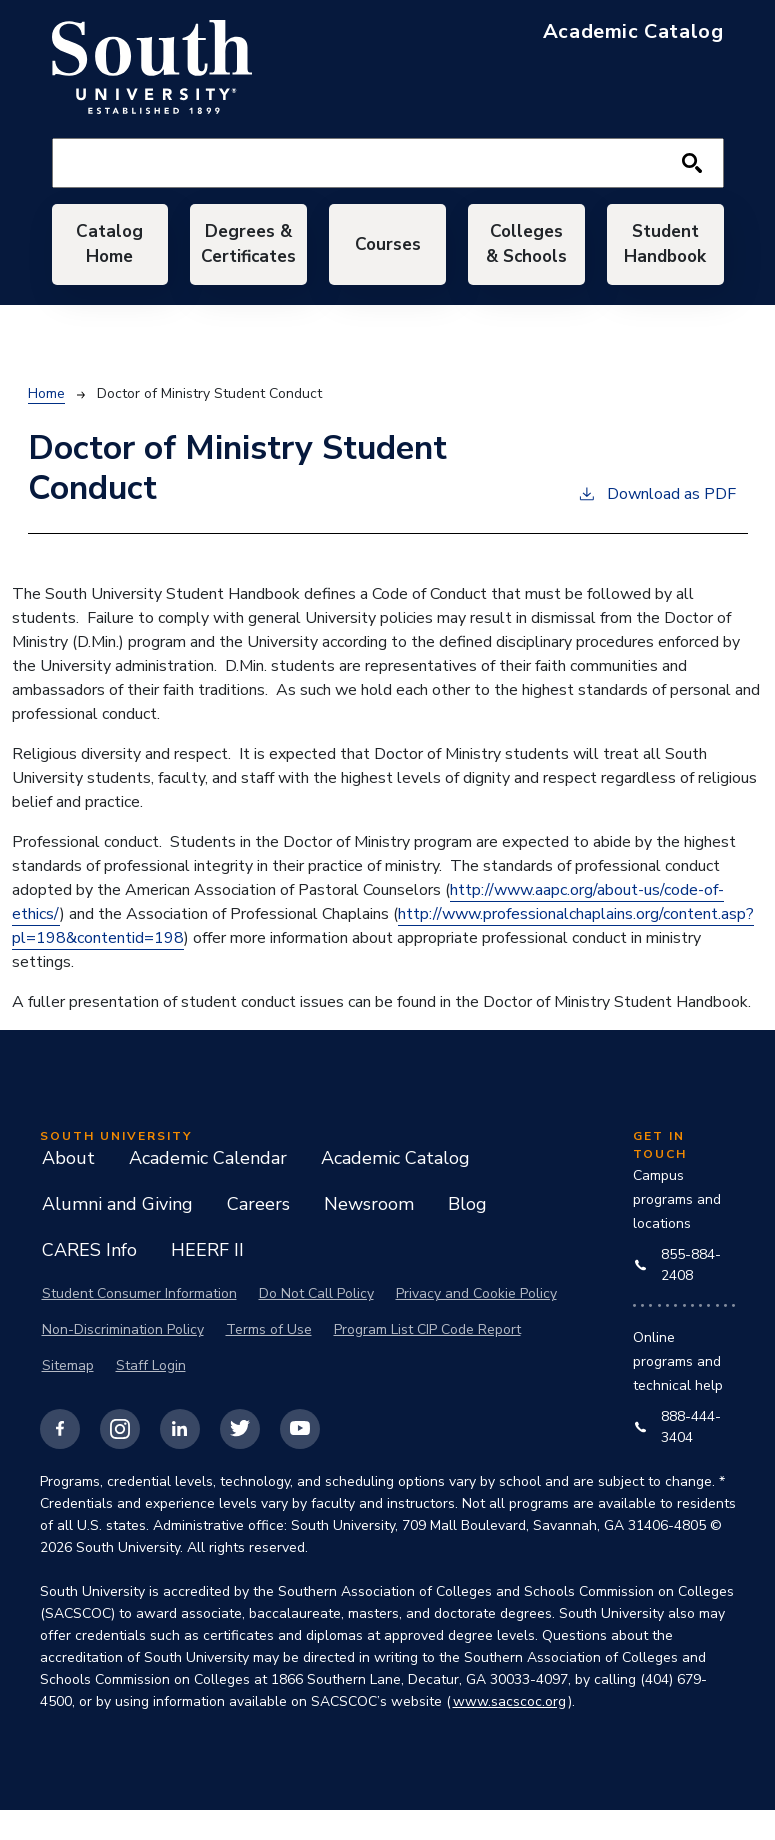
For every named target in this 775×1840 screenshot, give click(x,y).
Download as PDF (656, 523)
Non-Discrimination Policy (123, 1359)
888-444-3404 (678, 1456)
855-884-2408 (678, 1295)
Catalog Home (110, 259)
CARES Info (89, 1280)
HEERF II (207, 1280)
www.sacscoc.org (509, 1731)
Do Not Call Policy (316, 1323)
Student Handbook (665, 259)
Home (46, 423)
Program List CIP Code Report (427, 1359)
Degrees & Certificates (248, 259)
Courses (387, 259)
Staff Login (151, 1395)
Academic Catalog (395, 1188)
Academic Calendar (208, 1188)
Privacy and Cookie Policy (476, 1323)
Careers (258, 1234)
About (68, 1188)
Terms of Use (269, 1359)
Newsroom (369, 1234)
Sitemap (68, 1395)
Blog (467, 1234)
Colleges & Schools (526, 259)
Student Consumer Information (139, 1323)
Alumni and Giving (117, 1234)
